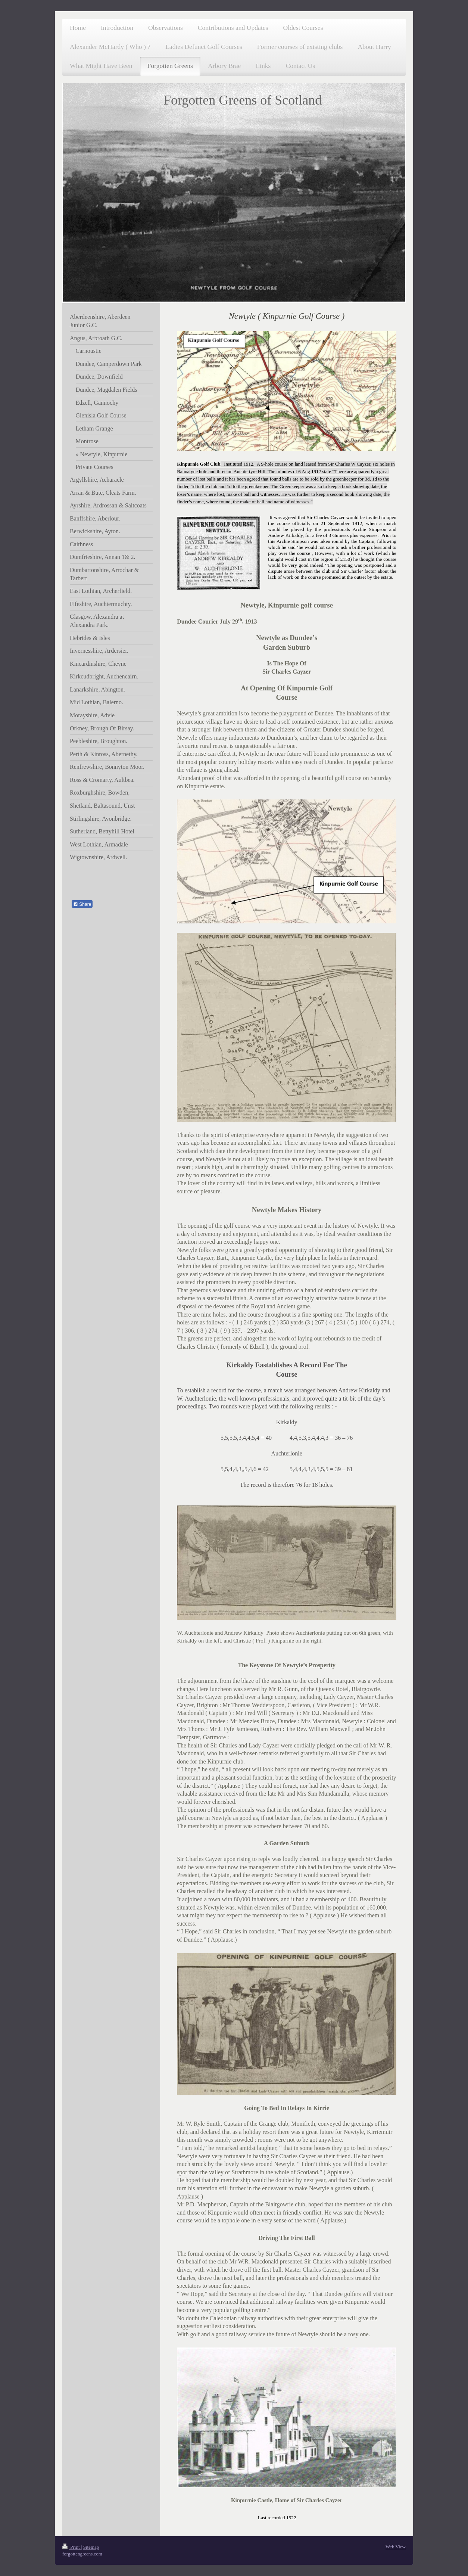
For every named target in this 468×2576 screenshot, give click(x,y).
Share (82, 904)
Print (71, 2547)
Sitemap (91, 2547)
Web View (396, 2546)
